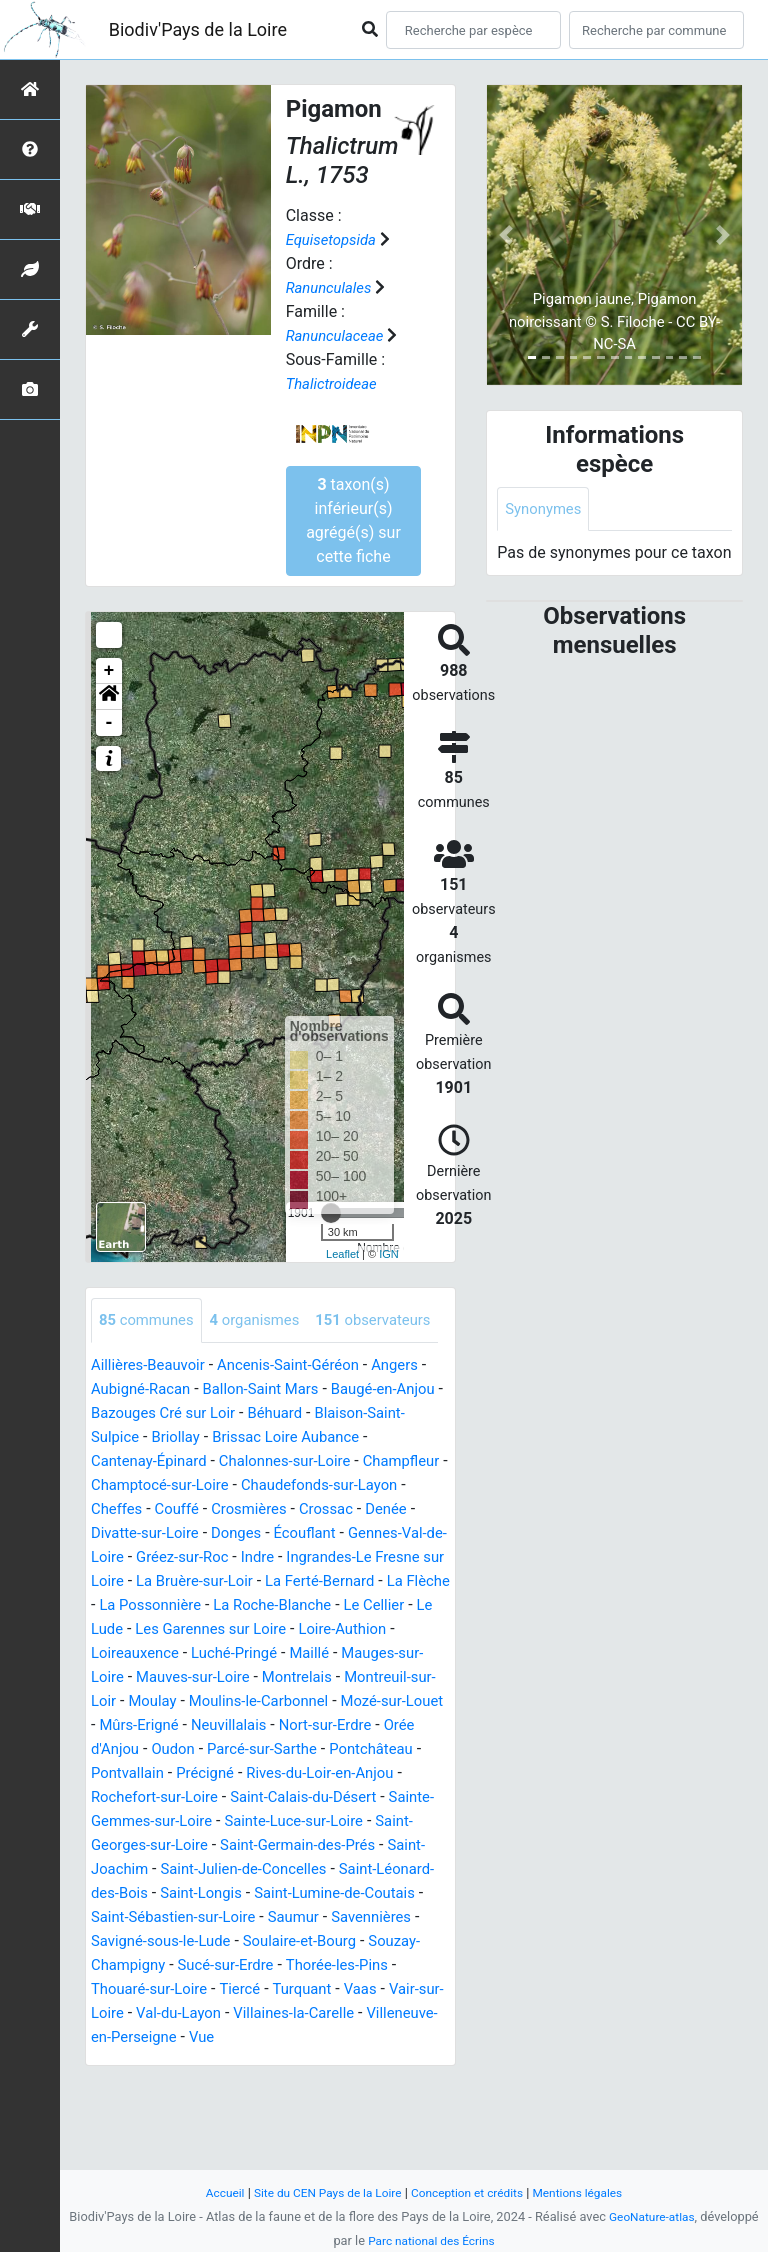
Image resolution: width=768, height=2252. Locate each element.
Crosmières (341, 1554)
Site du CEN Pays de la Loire (321, 2192)
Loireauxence (138, 1722)
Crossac (120, 1578)
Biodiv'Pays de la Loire (198, 29)
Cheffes (200, 1554)
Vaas (379, 2082)
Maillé (325, 1722)
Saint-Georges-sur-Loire (287, 1914)
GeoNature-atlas (652, 2216)
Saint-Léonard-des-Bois (277, 1962)
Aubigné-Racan (152, 1434)
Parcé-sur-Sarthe (360, 1818)
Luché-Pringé (244, 1722)
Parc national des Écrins (431, 2240)
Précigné (316, 1842)
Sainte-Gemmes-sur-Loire (262, 1890)
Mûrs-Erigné (214, 1794)
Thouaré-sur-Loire (154, 2082)
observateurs (161, 1365)
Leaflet (342, 1254)
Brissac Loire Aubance (340, 1482)
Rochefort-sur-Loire (266, 1866)
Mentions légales (589, 2192)
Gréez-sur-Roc (375, 1602)
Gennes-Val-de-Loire (241, 1602)
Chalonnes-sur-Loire (299, 1506)
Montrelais (312, 1746)
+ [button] (109, 671)
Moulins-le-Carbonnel (297, 1770)
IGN (389, 1254)
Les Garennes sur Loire (219, 1698)
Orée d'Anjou (185, 1818)
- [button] (109, 723)
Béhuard (342, 1458)
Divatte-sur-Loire (277, 1578)
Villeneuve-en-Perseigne (176, 2130)
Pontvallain (233, 1842)
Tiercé (251, 2082)
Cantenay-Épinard (153, 1506)
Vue (286, 2130)
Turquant (317, 2082)
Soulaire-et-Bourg (315, 2034)
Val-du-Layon (212, 2106)
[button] (109, 697)
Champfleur (132, 1530)
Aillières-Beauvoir (152, 1410)
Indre (109, 1626)
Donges (375, 1578)
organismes (265, 1320)
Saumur (267, 2010)
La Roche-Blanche (255, 1674)
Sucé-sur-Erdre (236, 2058)
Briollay (222, 1482)
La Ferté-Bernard (216, 1650)
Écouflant (124, 1602)
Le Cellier (365, 1674)
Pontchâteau (136, 1842)
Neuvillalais (310, 1794)
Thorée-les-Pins (354, 2058)
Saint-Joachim (281, 1938)
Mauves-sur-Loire (200, 1746)
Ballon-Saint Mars (281, 1434)
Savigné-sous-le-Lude (166, 2034)
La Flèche (322, 1650)
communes (150, 1320)
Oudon (265, 1818)
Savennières (351, 2010)
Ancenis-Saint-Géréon (302, 1410)
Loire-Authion (360, 1698)
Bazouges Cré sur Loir (222, 1458)
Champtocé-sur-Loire (260, 1530)
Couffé (265, 1554)
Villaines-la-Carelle (335, 2106)
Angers (417, 1410)
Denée (184, 1578)
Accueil (211, 2192)
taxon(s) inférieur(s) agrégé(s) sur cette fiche (353, 520)
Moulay (183, 1770)
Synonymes (546, 509)
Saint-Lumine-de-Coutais (238, 1986)
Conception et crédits (470, 2192)
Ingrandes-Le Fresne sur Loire (244, 1626)
